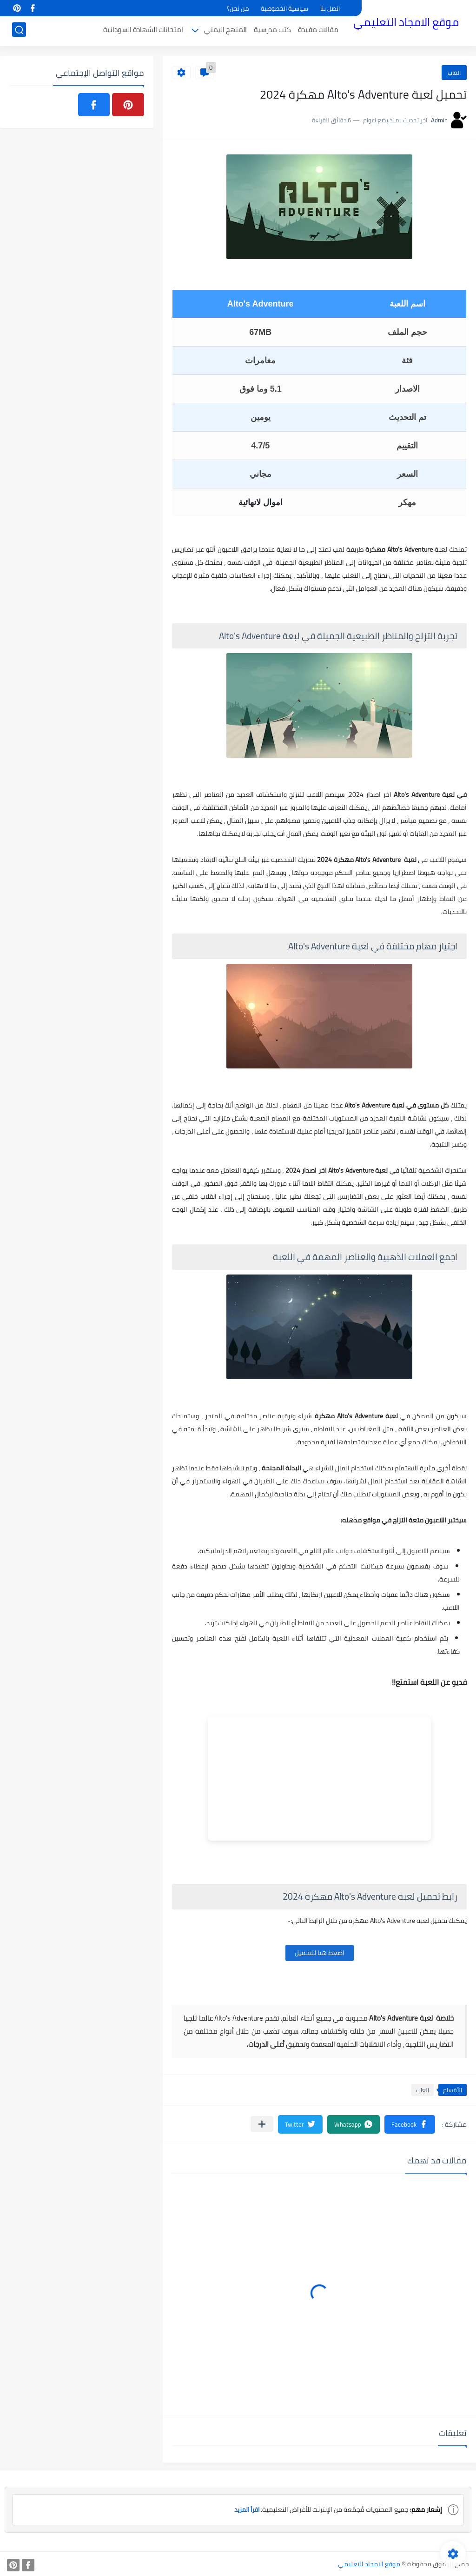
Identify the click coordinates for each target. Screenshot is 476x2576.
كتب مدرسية (272, 31)
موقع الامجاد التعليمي (406, 22)
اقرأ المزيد (245, 2509)
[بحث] (19, 31)
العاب (454, 72)
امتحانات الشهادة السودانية (143, 31)
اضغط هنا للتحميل (319, 1953)
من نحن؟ (238, 8)
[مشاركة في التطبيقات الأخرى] (262, 2124)
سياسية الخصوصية (284, 8)
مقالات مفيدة (318, 31)
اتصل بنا (330, 8)
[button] (409, 2124)
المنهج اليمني (225, 31)
